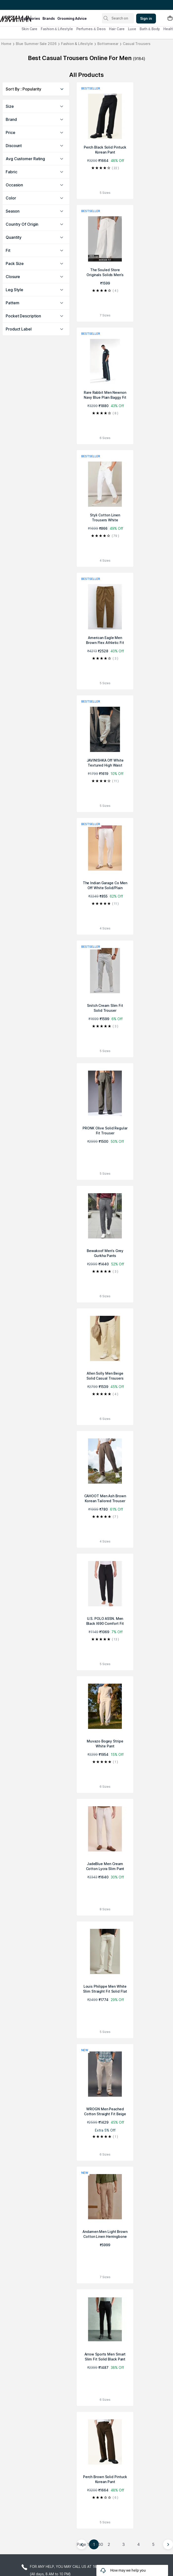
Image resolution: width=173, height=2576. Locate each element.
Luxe (132, 29)
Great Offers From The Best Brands (33, 4)
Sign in (146, 18)
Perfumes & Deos (91, 29)
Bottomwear (107, 44)
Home (6, 44)
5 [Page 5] (153, 2544)
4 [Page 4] (138, 2544)
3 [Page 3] (123, 2544)
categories (30, 18)
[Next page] (168, 2544)
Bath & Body (150, 29)
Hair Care (116, 29)
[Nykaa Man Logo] (9, 17)
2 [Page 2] (109, 2544)
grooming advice (72, 18)
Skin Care (29, 29)
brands (49, 18)
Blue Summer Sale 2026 (36, 44)
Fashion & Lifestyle (57, 29)
